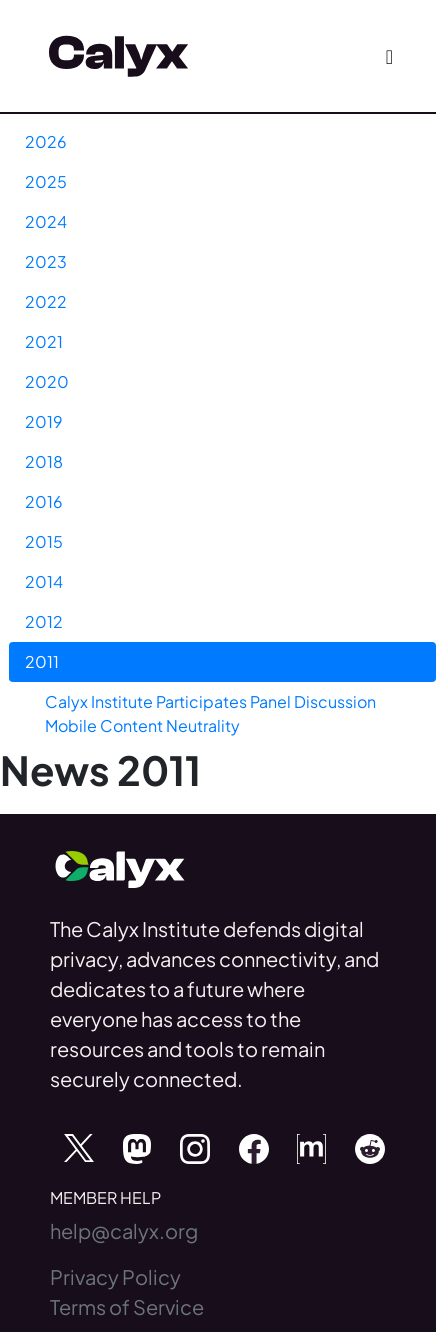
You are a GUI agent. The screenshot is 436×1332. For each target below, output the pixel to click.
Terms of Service (127, 1306)
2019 (44, 421)
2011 (42, 661)
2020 (47, 381)
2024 (46, 221)
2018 (44, 461)
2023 (46, 261)
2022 (46, 301)
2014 (44, 581)
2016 (44, 501)
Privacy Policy (115, 1276)
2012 (44, 621)
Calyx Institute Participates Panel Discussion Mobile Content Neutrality (210, 713)
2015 (44, 541)
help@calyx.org (124, 1230)
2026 (46, 141)
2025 (46, 181)
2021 (44, 341)
